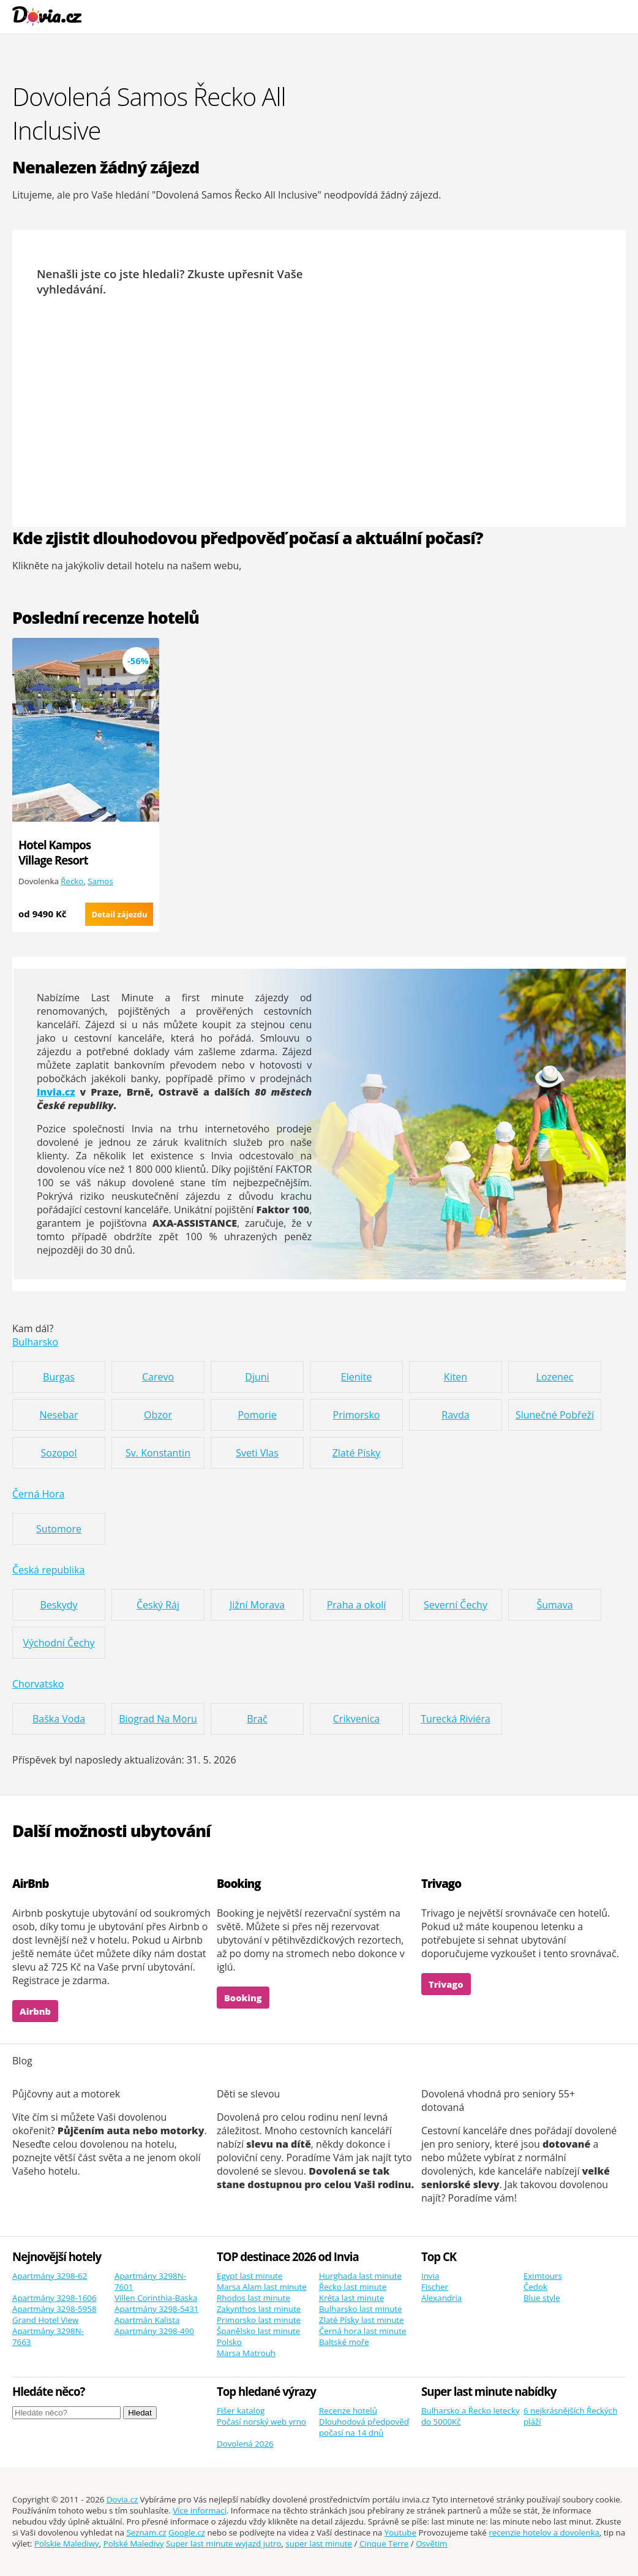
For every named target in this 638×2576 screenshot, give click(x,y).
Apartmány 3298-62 (49, 2275)
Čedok (535, 2286)
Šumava (554, 1605)
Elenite (356, 1377)
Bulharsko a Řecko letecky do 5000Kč (470, 2416)
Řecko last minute (352, 2286)
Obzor (158, 1415)
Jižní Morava (257, 1605)
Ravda (455, 1415)
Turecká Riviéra (455, 1719)
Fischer (434, 2286)
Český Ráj (158, 1605)
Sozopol (59, 1453)
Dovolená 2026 (245, 2443)
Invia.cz (56, 1092)
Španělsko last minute (258, 2330)
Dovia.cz (122, 2499)
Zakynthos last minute (259, 2308)
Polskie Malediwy (66, 2543)
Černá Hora (38, 1494)
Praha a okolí (356, 1605)
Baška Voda (58, 1719)
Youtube (400, 2532)
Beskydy (58, 1605)
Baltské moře (344, 2341)
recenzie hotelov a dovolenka (544, 2532)
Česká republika (48, 1570)
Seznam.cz (146, 2532)
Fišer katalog (241, 2410)
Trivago (446, 1984)
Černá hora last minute (363, 2330)
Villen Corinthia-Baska (155, 2297)
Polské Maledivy (133, 2543)
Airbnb (35, 2011)
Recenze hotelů (348, 2410)
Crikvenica (356, 1719)
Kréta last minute (351, 2297)
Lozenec (555, 1377)
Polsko (229, 2341)
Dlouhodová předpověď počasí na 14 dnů (364, 2427)
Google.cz (186, 2532)
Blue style (542, 2297)
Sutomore (58, 1529)
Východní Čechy (58, 1643)
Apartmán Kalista (146, 2319)
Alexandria (441, 2297)
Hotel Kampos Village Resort (54, 852)
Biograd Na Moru (158, 1719)
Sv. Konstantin (158, 1453)
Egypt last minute (249, 2275)
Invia (430, 2275)
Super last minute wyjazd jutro (224, 2543)
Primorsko (356, 1415)
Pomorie (257, 1415)
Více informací (200, 2510)
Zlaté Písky (356, 1453)
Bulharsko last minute (360, 2308)
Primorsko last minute (259, 2319)
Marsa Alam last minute (262, 2286)
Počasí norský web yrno (261, 2421)
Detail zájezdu (119, 914)
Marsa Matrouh (246, 2352)
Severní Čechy (455, 1605)
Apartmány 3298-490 (154, 2330)
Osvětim (431, 2543)
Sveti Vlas (257, 1453)
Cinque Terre (383, 2543)
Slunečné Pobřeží (555, 1415)
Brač (257, 1719)
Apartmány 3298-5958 (54, 2308)
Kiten (455, 1377)
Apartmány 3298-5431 (156, 2308)
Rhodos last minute (253, 2297)
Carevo (158, 1377)
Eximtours (543, 2275)
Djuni (257, 1377)
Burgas (59, 1377)
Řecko (72, 881)
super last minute (318, 2543)
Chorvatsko (38, 1684)
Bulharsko (35, 1342)
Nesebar (59, 1415)
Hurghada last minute (360, 2275)
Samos (100, 881)
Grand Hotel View (45, 2319)
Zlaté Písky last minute (361, 2319)
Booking (243, 1997)
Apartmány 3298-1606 (54, 2297)
